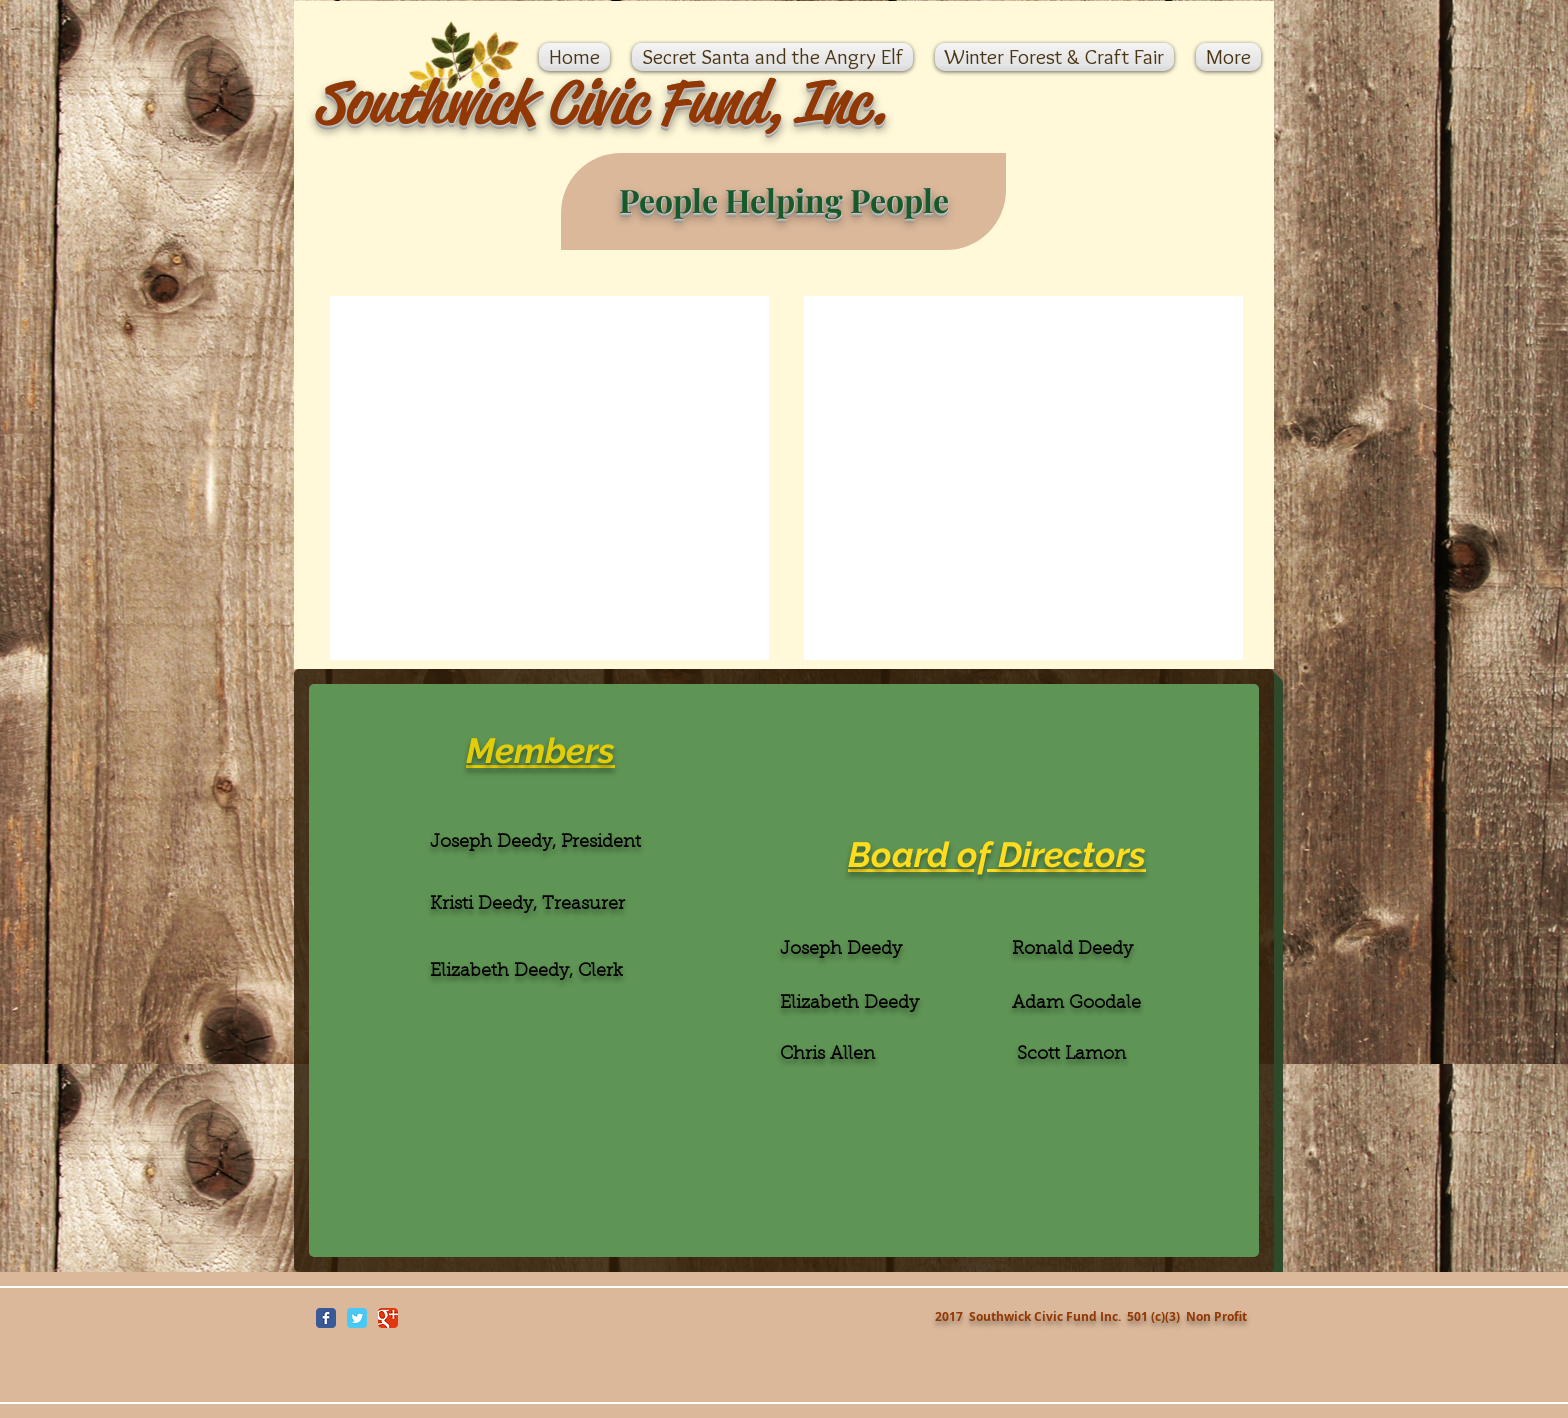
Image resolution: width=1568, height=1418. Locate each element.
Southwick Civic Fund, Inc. (600, 102)
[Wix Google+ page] (388, 1318)
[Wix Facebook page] (326, 1318)
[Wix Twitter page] (357, 1318)
